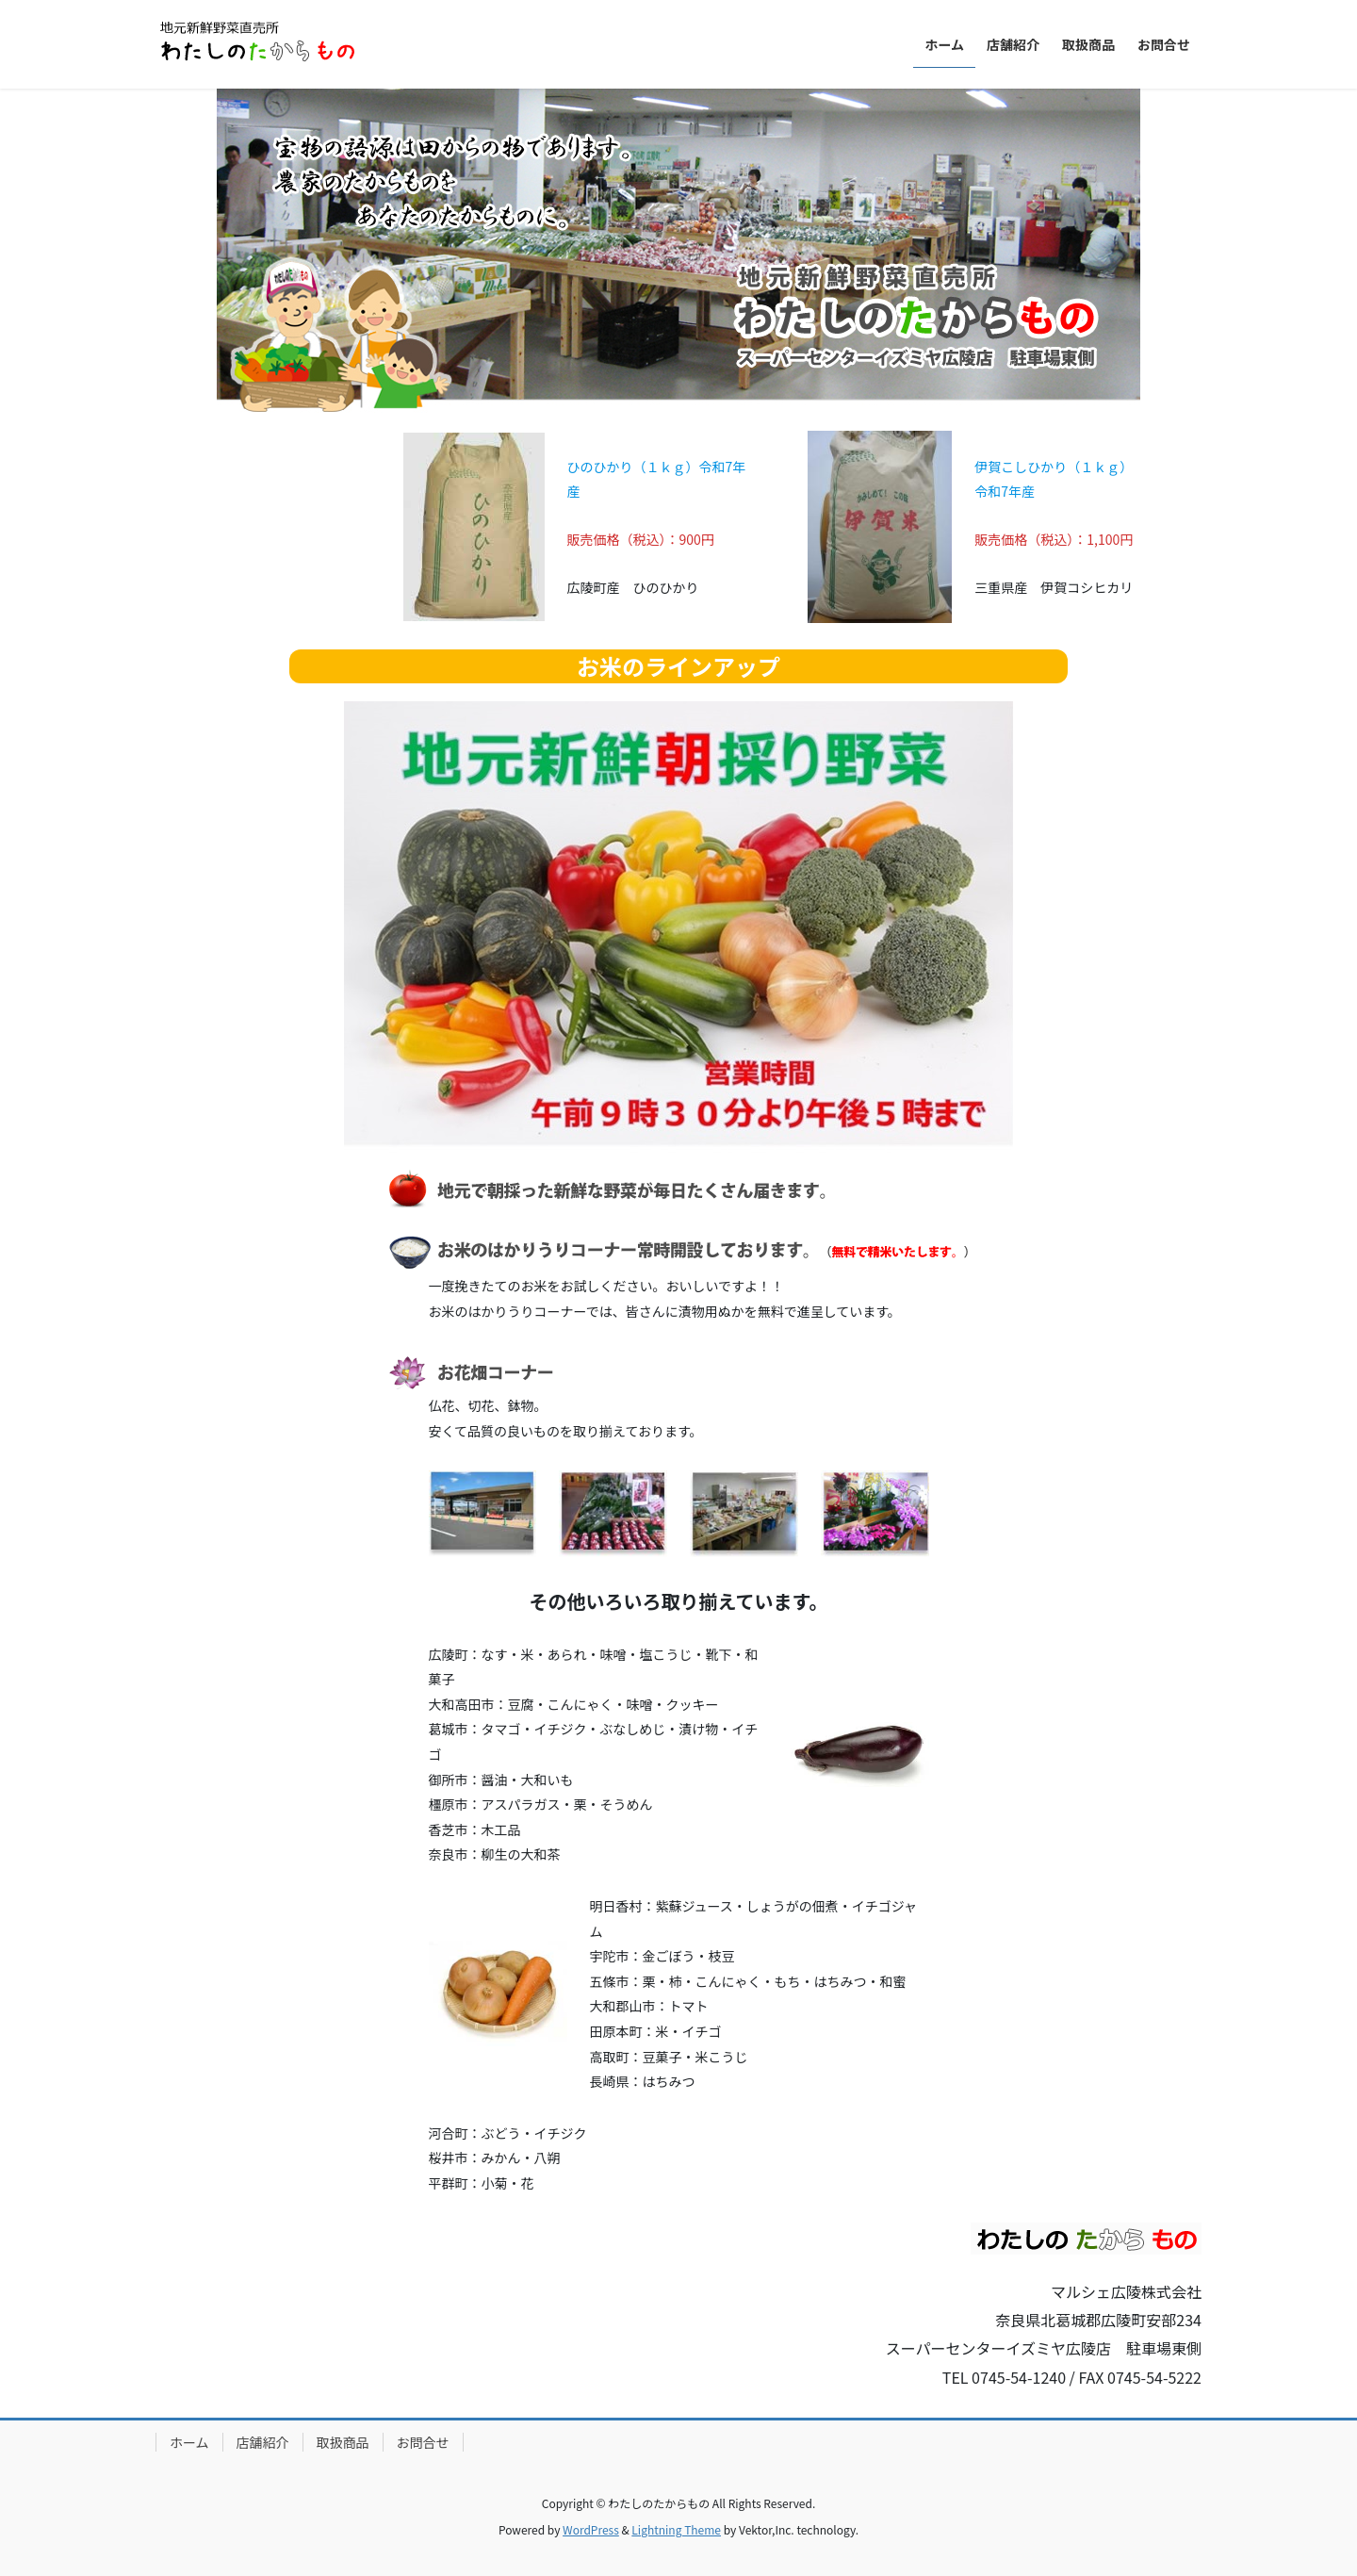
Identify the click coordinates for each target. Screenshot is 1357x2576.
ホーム (189, 2442)
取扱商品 (343, 2442)
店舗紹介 (263, 2442)
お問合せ (423, 2442)
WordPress (591, 2529)
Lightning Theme (676, 2529)
